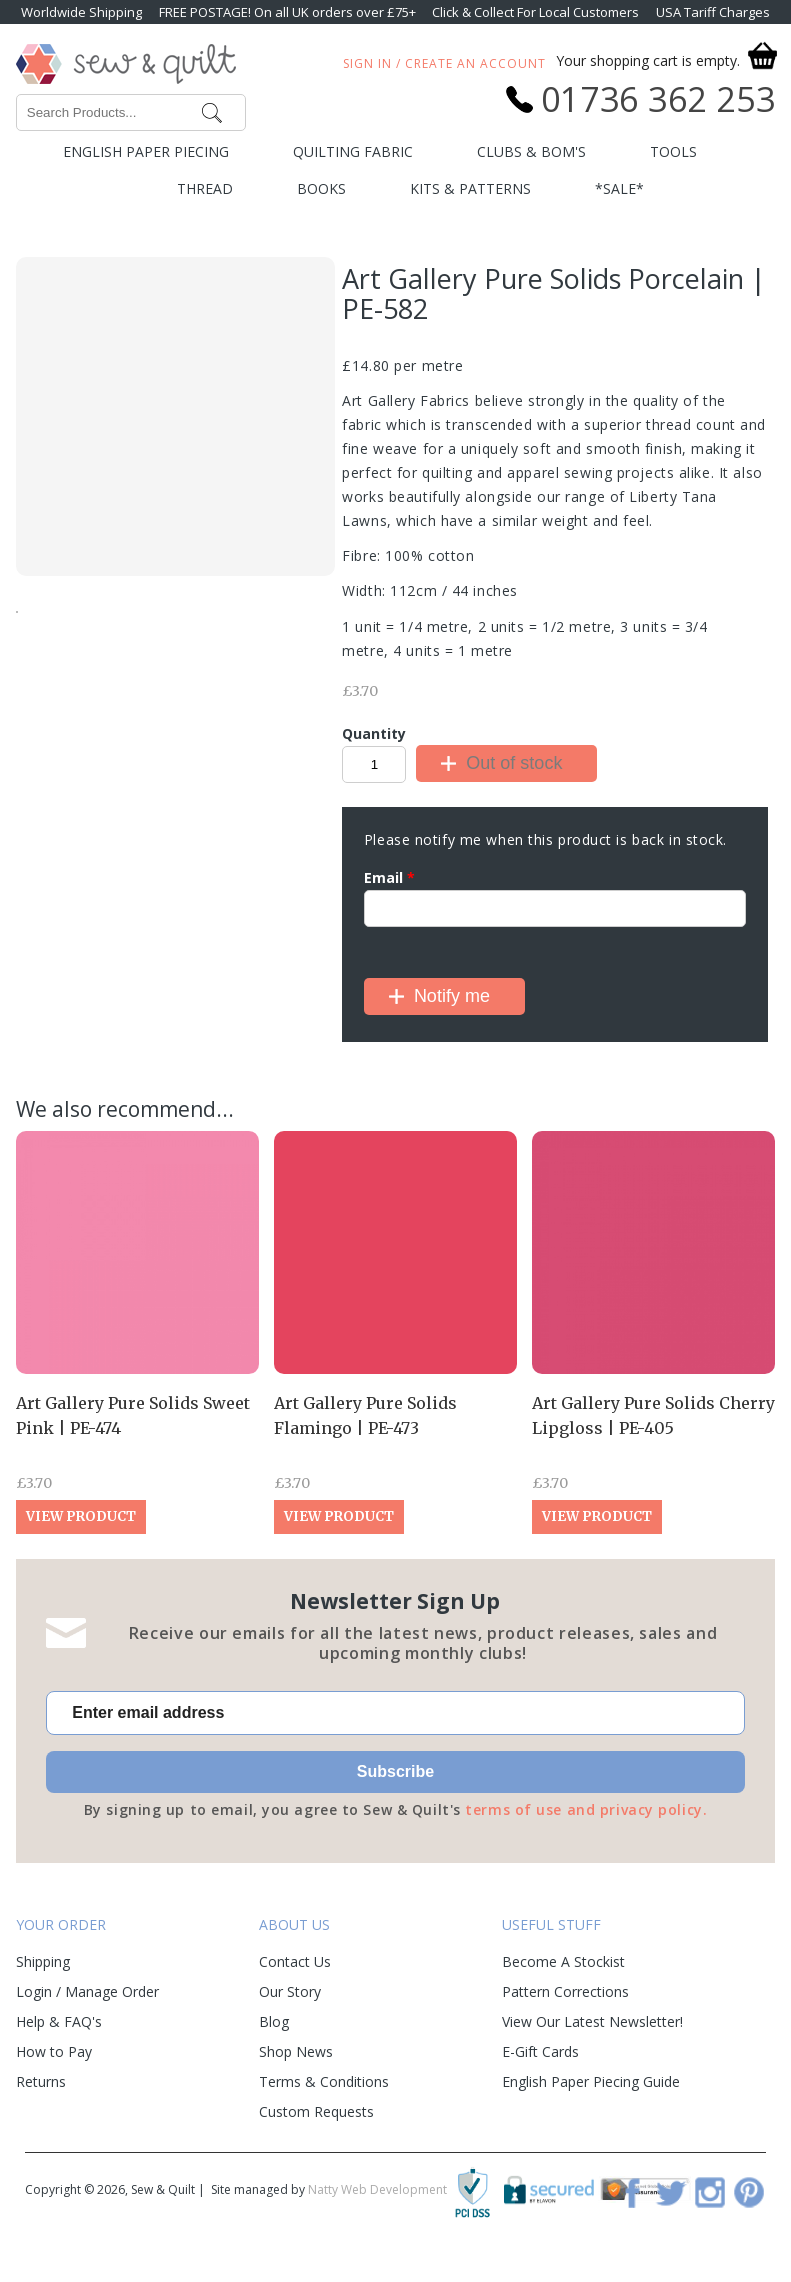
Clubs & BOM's (531, 151)
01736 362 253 (658, 99)
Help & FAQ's (59, 2021)
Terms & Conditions (324, 2081)
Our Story (290, 1991)
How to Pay (54, 2051)
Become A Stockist (563, 1961)
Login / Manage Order (87, 1991)
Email (389, 877)
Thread (205, 188)
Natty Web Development (377, 2189)
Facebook (632, 2192)
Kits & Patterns (470, 188)
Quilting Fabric (353, 151)
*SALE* (619, 188)
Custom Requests (316, 2111)
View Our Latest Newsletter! (592, 2021)
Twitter (671, 2192)
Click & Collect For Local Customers (535, 12)
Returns (41, 2081)
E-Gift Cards (540, 2051)
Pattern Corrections (565, 1991)
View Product (81, 1516)
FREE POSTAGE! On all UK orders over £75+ (287, 12)
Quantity (374, 733)
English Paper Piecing (146, 151)
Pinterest (749, 2192)
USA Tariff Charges (713, 12)
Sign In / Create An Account (444, 63)
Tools (673, 151)
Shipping (43, 1961)
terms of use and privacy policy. (586, 1809)
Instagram (710, 2192)
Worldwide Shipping (81, 12)
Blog (274, 2021)
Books (321, 188)
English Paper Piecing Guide (591, 2081)
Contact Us (295, 1961)
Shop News (296, 2051)
